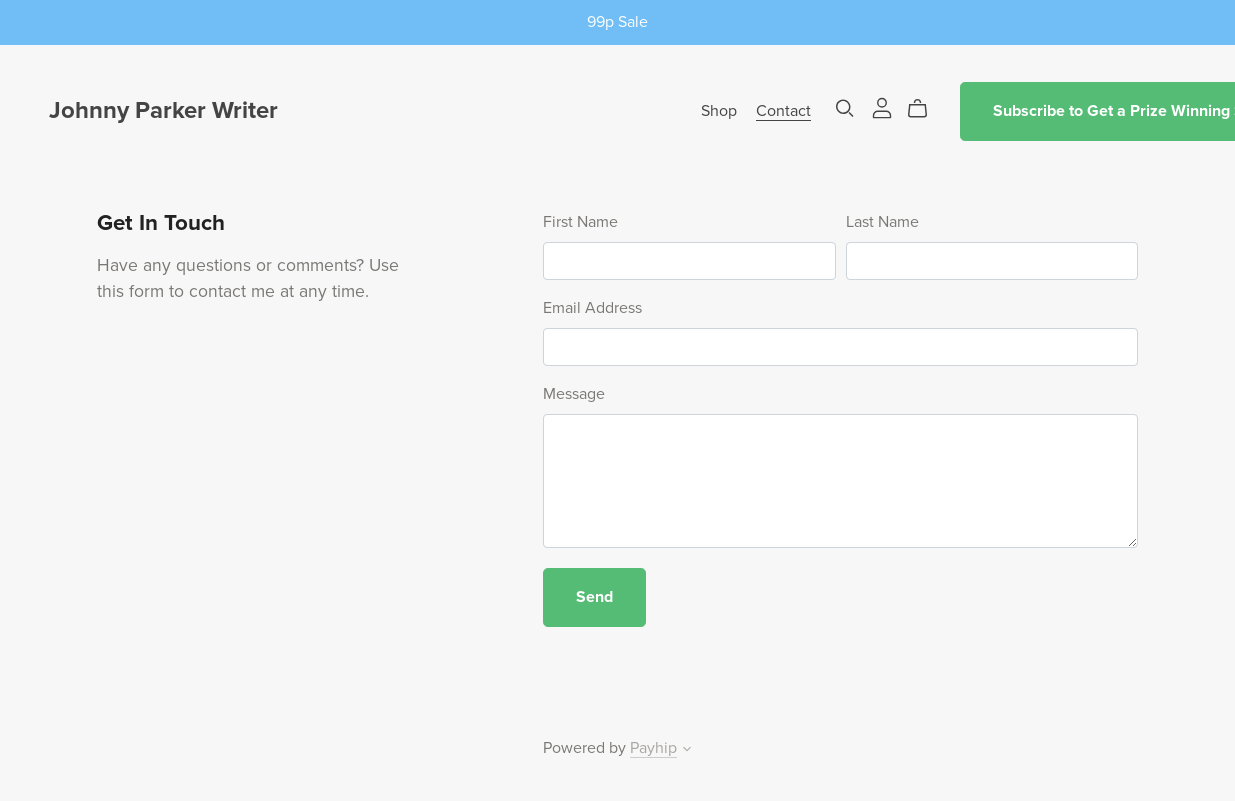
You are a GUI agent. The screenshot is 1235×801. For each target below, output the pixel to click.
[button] (687, 751)
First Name (580, 222)
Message (574, 394)
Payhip (653, 748)
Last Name (882, 222)
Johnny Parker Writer (163, 110)
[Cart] (925, 109)
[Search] (845, 108)
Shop (719, 111)
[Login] (882, 107)
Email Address (592, 308)
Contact (783, 111)
